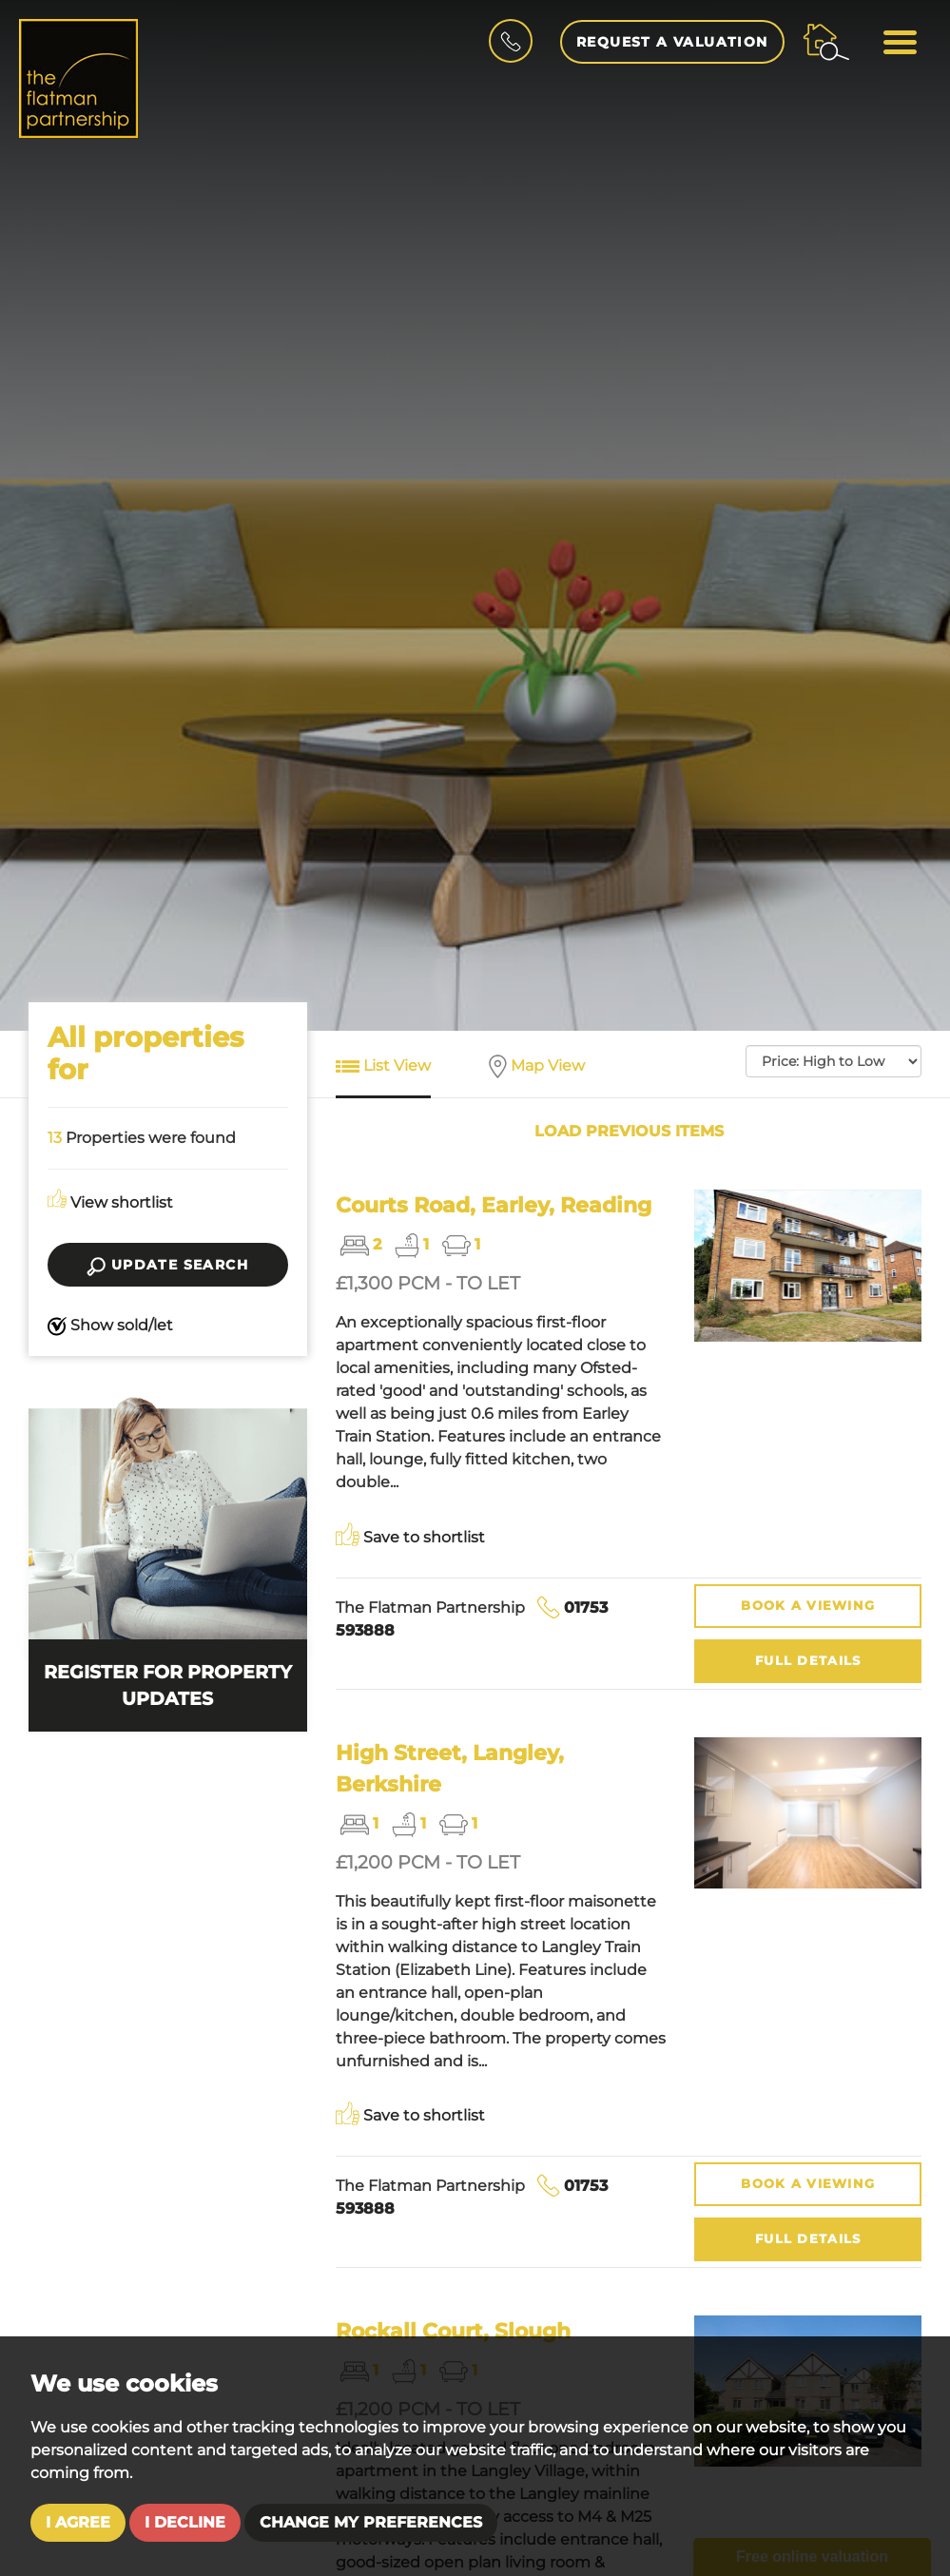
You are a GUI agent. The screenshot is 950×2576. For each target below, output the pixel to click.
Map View (537, 1066)
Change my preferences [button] (371, 2522)
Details (808, 1661)
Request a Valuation (672, 41)
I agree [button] (78, 2522)
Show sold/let (110, 1326)
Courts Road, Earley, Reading (493, 1204)
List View (383, 1067)
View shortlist (110, 1202)
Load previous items (629, 1131)
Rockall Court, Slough (453, 2330)
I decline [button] (185, 2522)
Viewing (808, 1605)
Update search (167, 1265)
